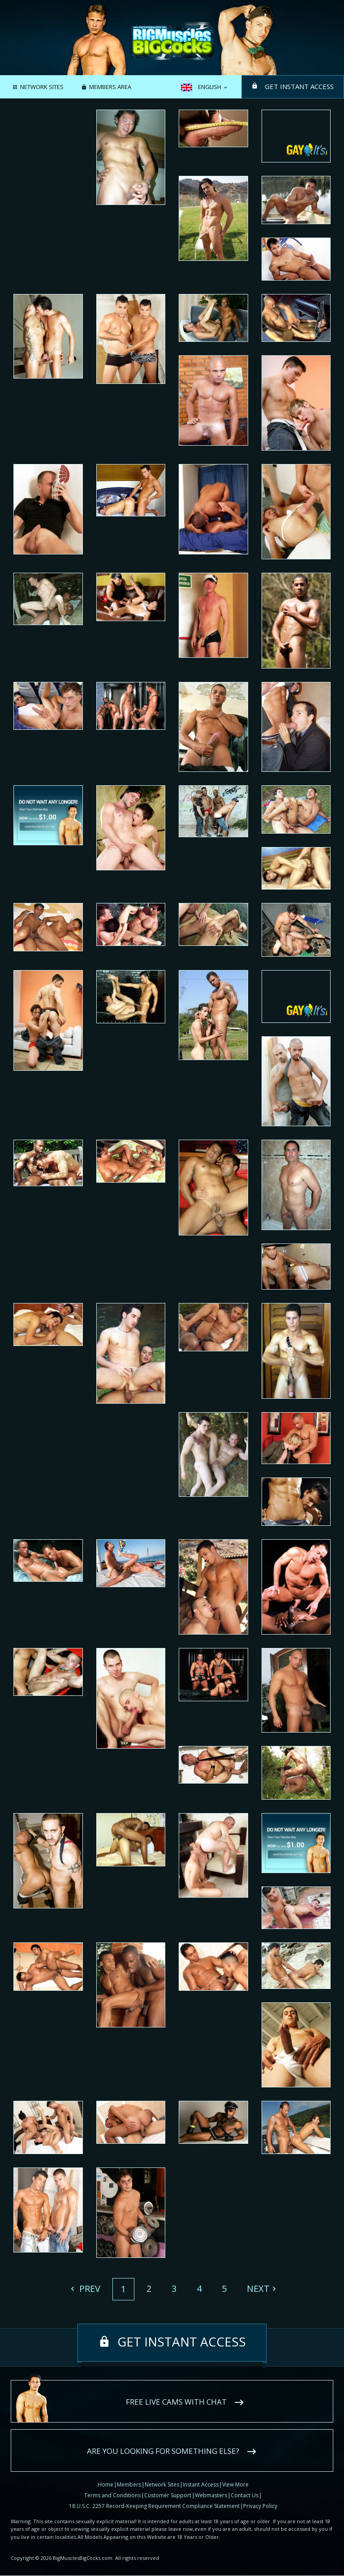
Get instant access (297, 86)
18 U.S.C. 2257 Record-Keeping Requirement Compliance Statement (154, 2506)
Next (258, 2288)
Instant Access (201, 2484)
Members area (110, 87)
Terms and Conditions (112, 2495)
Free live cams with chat (176, 2402)
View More (235, 2484)
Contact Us (244, 2495)
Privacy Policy (260, 2506)
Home (105, 2484)
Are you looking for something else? (163, 2451)
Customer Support (167, 2495)
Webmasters (211, 2495)
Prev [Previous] (88, 2288)
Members (129, 2484)
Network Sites (42, 87)
